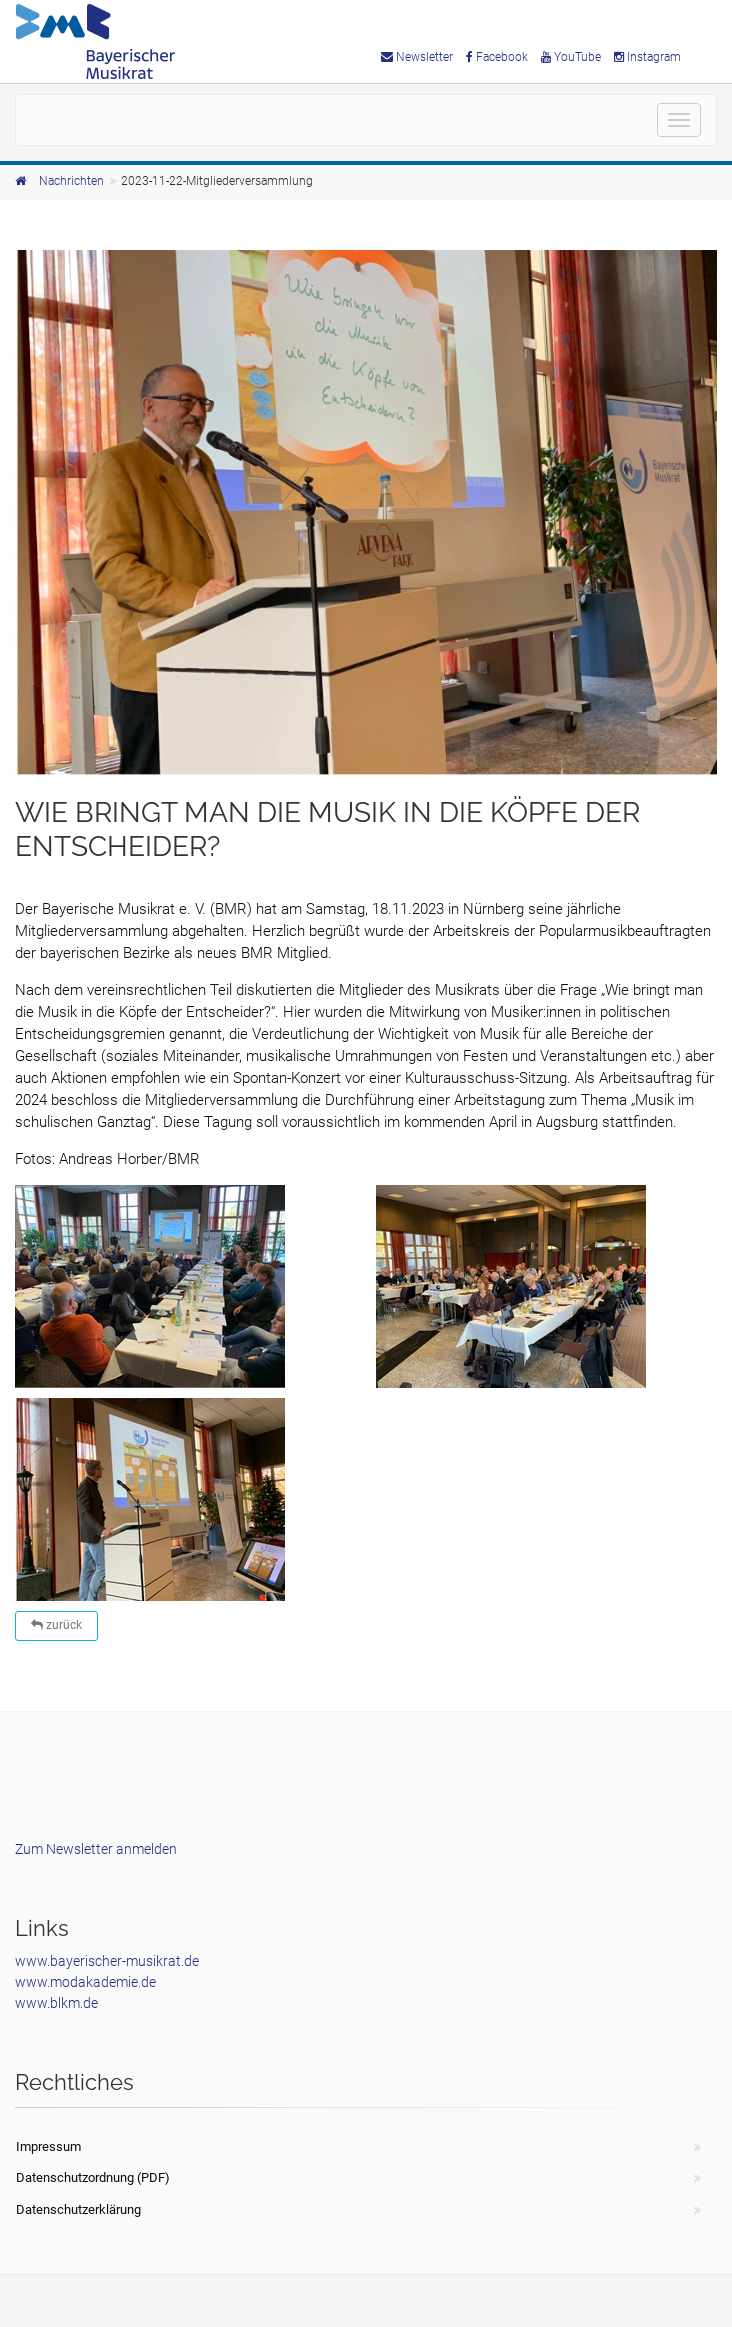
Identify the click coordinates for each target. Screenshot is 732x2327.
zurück (56, 1625)
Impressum (48, 2146)
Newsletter (417, 57)
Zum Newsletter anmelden (96, 1849)
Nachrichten (71, 181)
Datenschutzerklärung (78, 2209)
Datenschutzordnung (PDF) (93, 2177)
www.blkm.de (56, 2003)
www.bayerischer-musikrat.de (107, 1961)
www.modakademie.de (85, 1982)
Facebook (497, 57)
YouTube (571, 57)
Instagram (647, 57)
